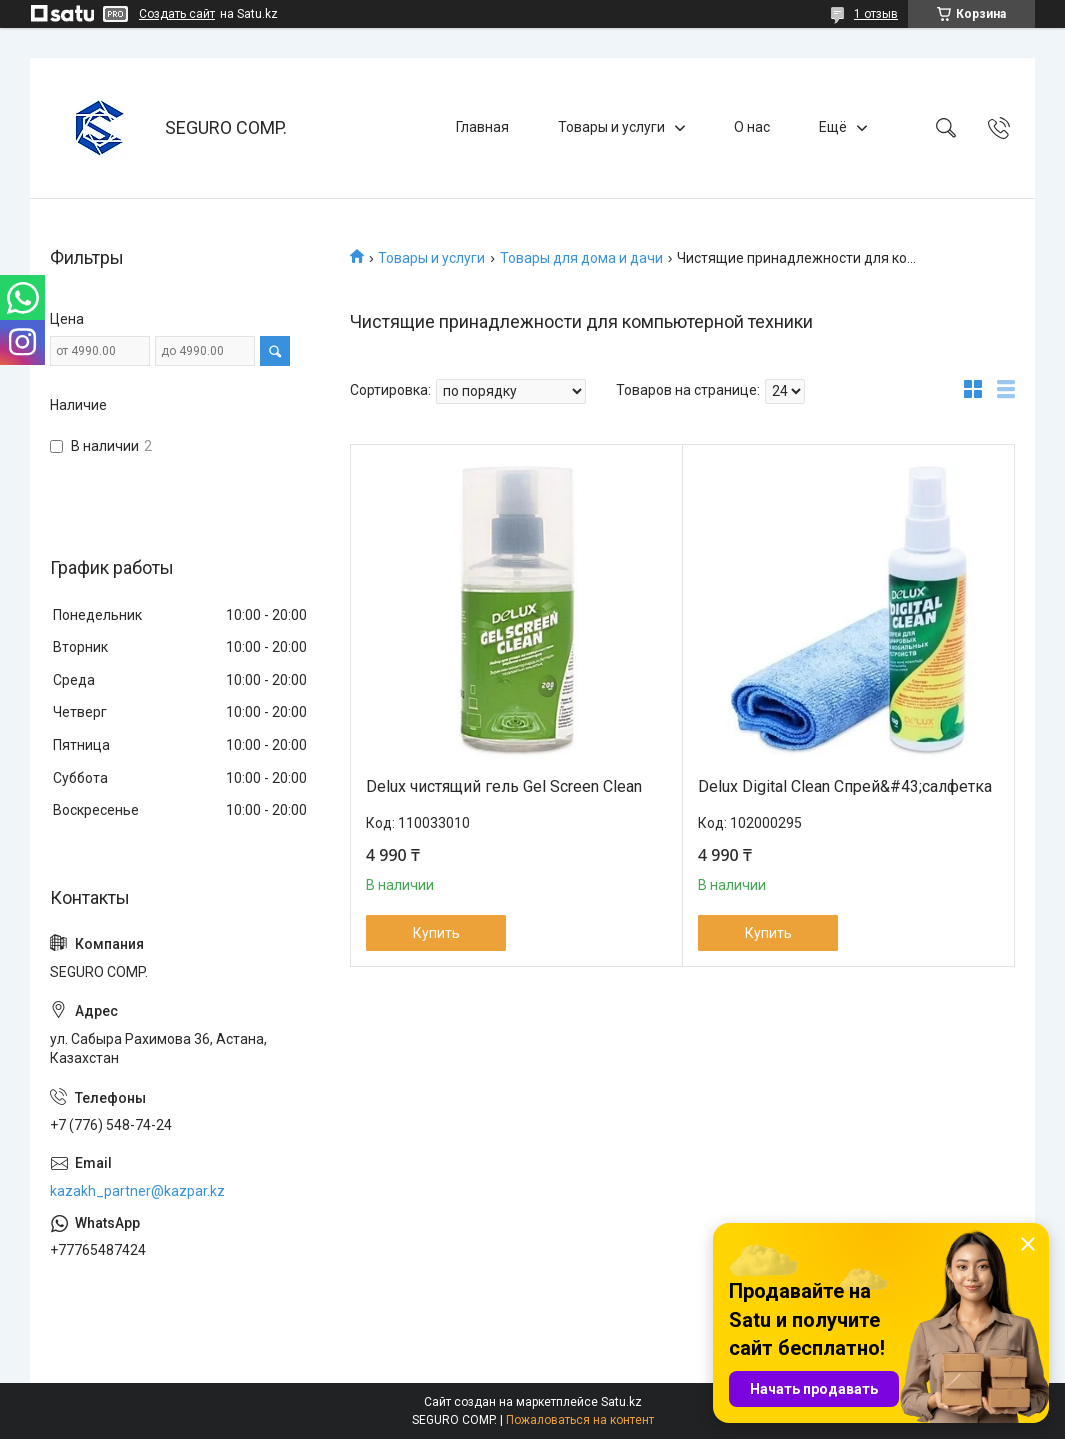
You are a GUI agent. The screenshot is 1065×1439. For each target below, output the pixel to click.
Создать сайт (177, 14)
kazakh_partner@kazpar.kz (137, 1191)
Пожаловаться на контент (580, 1420)
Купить (436, 933)
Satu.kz (621, 1402)
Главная (482, 127)
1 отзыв (876, 14)
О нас (752, 127)
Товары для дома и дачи (581, 258)
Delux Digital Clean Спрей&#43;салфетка (845, 786)
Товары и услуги (611, 127)
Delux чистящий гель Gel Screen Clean (504, 786)
